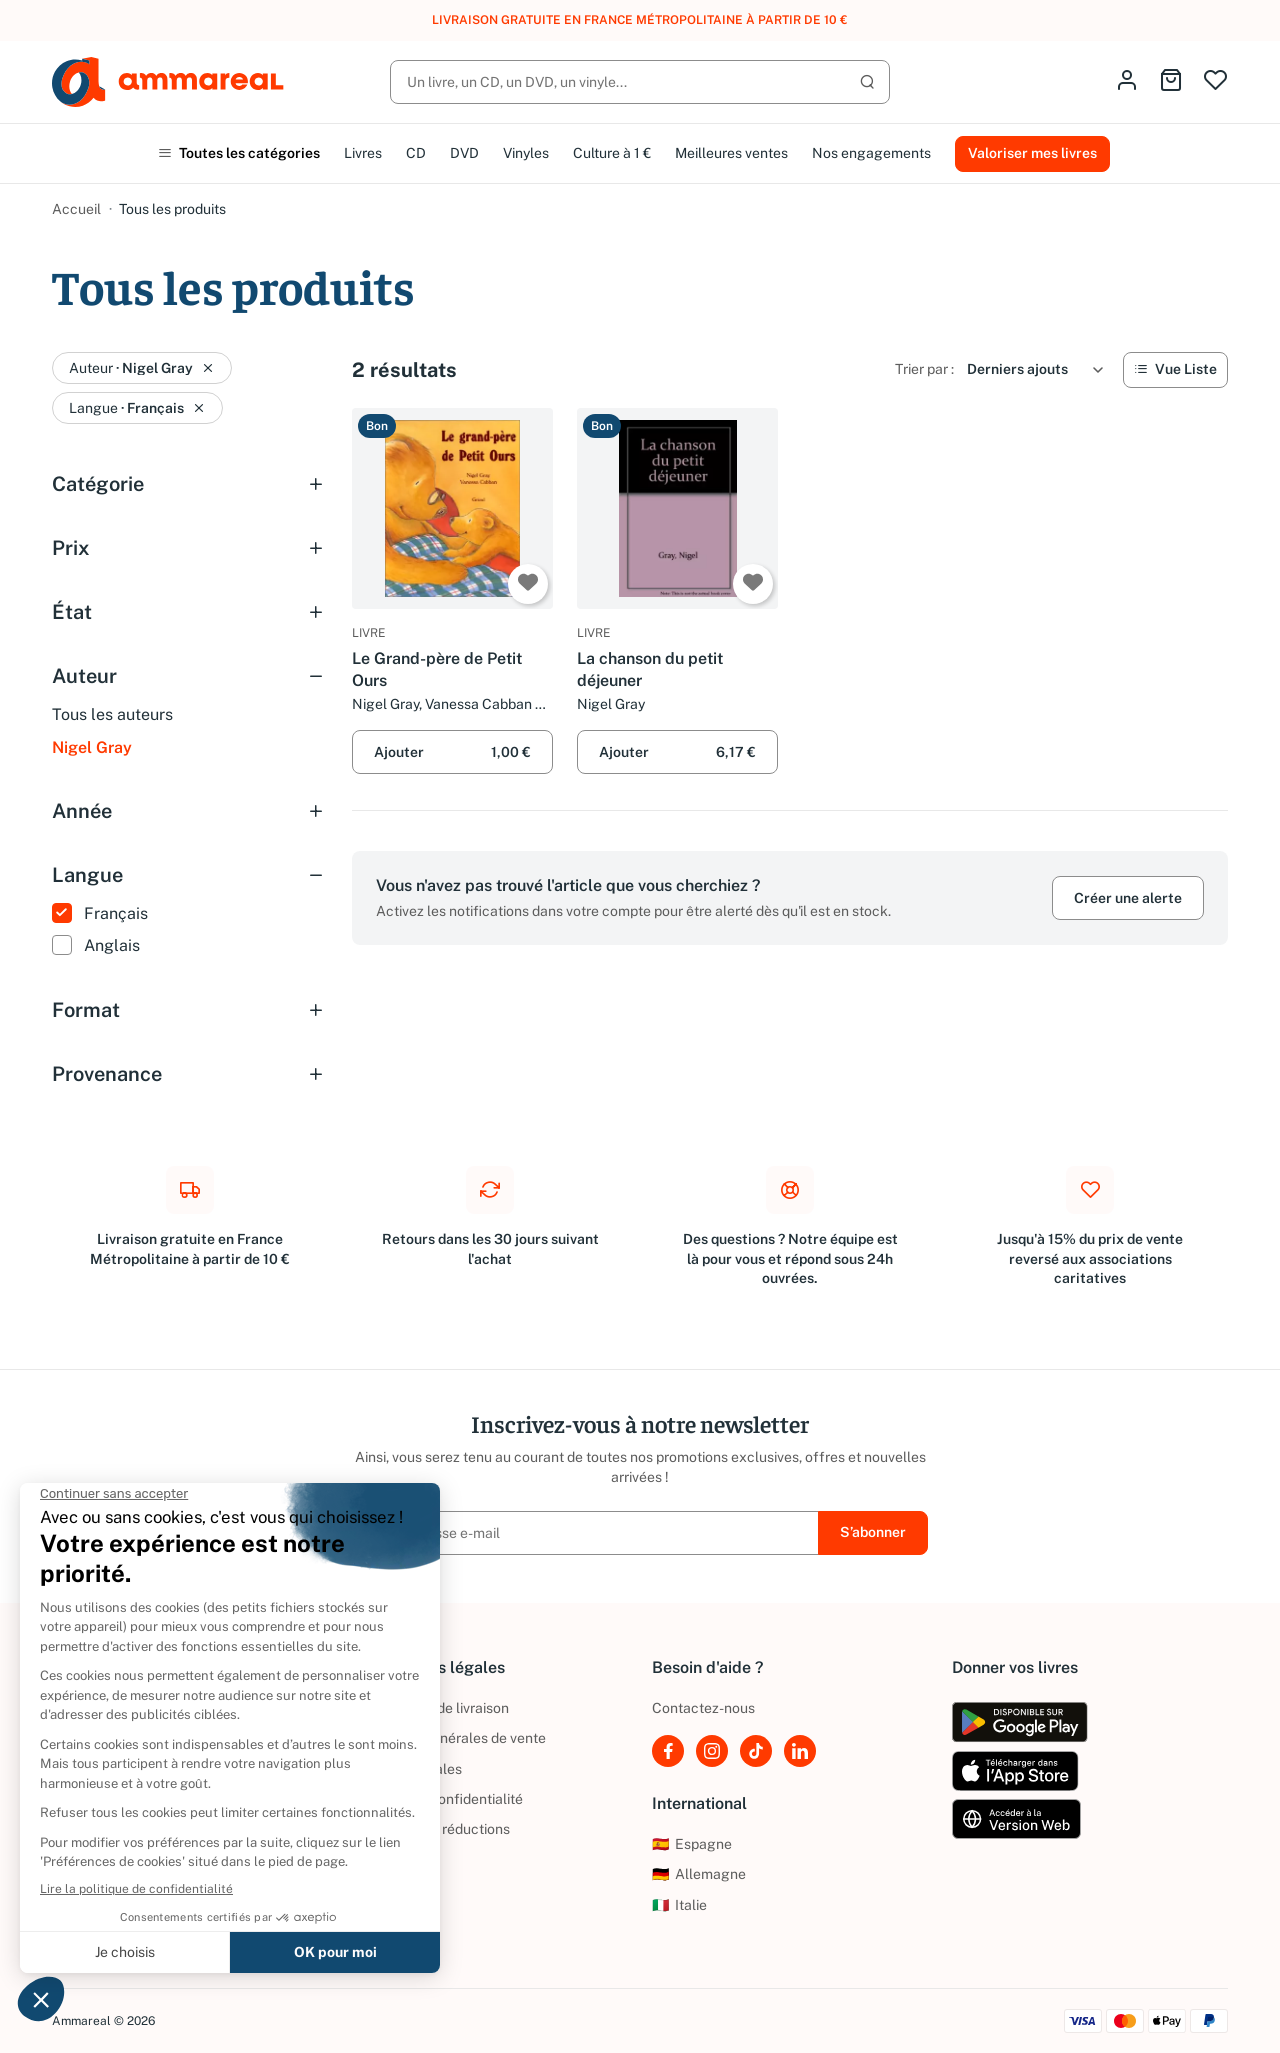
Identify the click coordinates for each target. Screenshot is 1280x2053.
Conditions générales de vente (449, 1738)
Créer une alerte (1128, 898)
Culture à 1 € (612, 153)
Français (116, 913)
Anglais (112, 945)
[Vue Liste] (1175, 370)
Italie (679, 1905)
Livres (363, 153)
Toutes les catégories (239, 153)
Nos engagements (871, 153)
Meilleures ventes (731, 153)
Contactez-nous (703, 1708)
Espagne (692, 1844)
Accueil (76, 209)
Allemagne (699, 1874)
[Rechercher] (640, 82)
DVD (464, 153)
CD (416, 153)
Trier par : (924, 369)
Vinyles (526, 153)
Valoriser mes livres (1032, 153)
